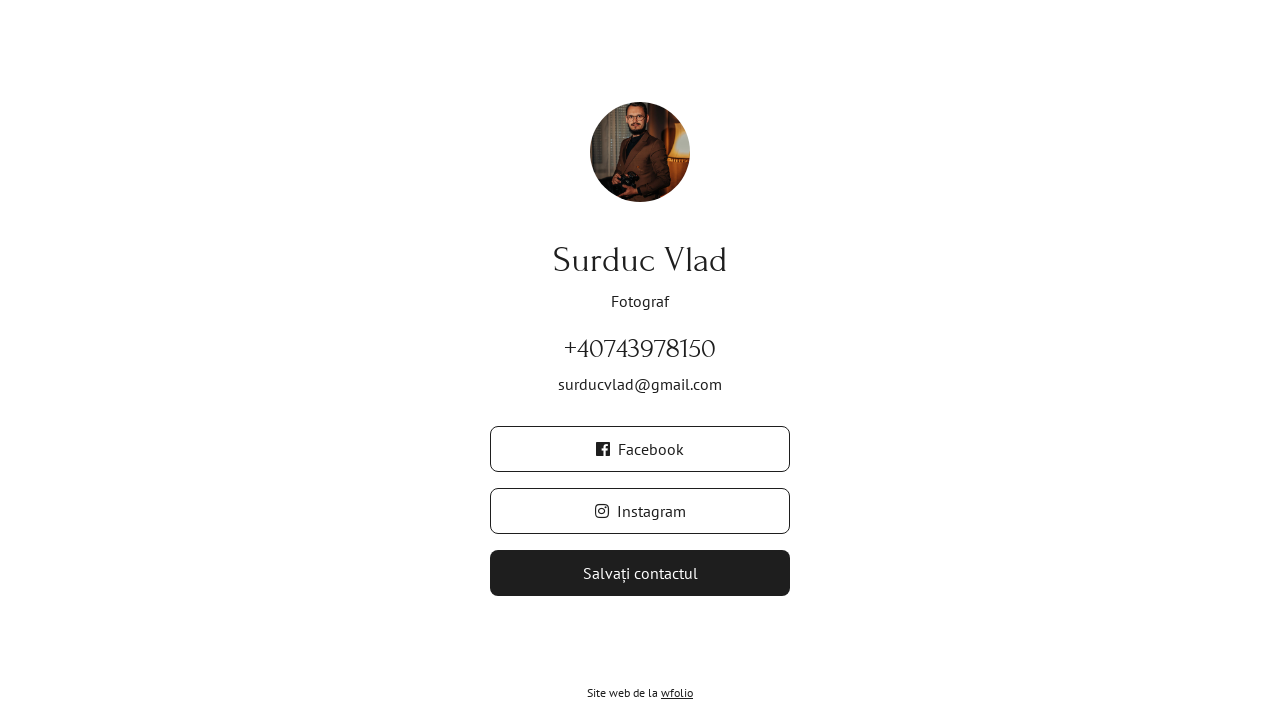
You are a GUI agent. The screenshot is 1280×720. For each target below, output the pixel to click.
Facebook (640, 449)
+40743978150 (640, 348)
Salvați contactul (640, 573)
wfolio (677, 692)
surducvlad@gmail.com (640, 384)
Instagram (640, 511)
